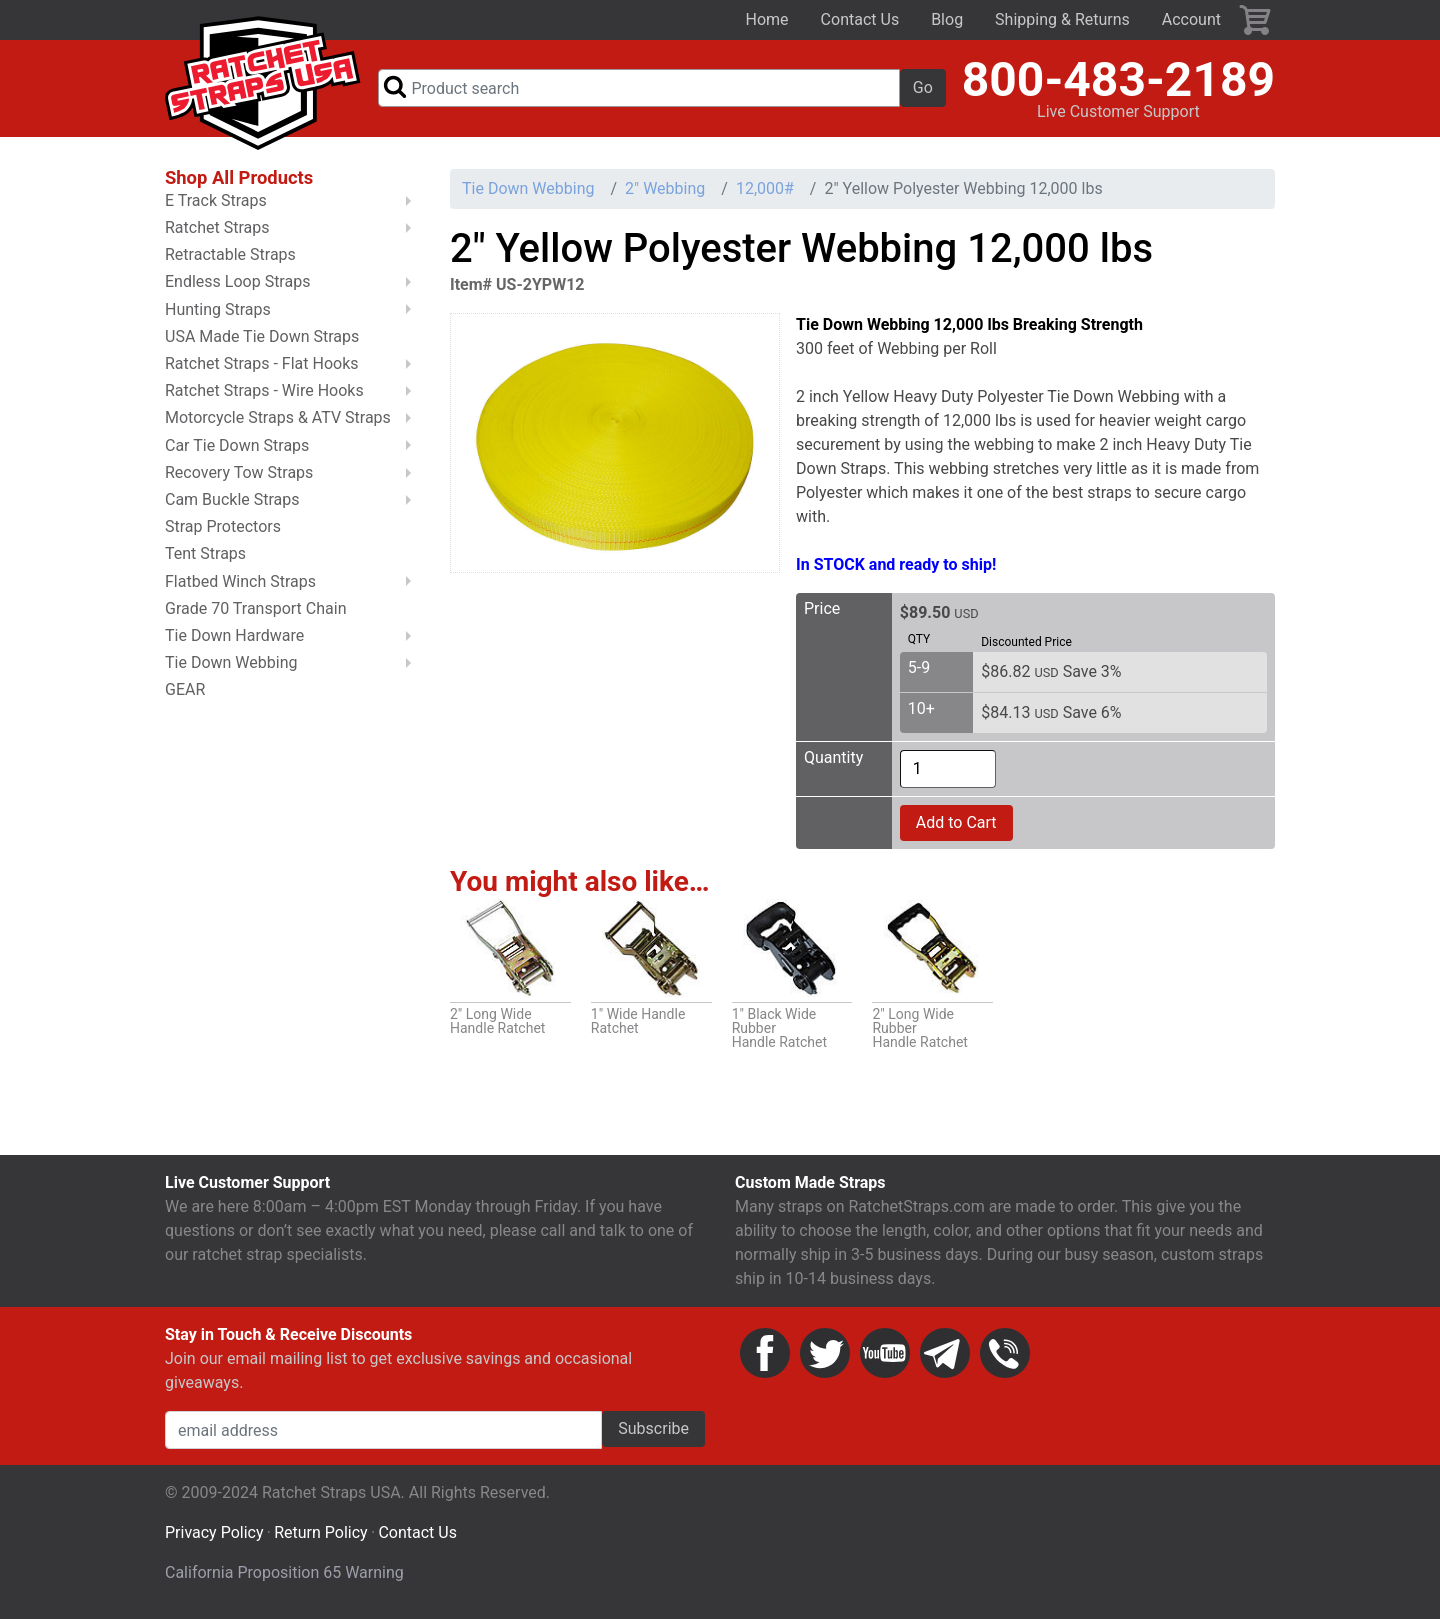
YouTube (885, 1355)
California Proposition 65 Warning (284, 1574)
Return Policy (320, 1534)
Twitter (825, 1355)
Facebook (765, 1355)
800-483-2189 (1118, 80)
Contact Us (860, 19)
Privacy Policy (214, 1534)
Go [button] (923, 88)
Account (1191, 19)
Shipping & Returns (1062, 19)
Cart (1256, 20)
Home (767, 19)
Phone (1005, 1355)
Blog (947, 19)
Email (945, 1355)
